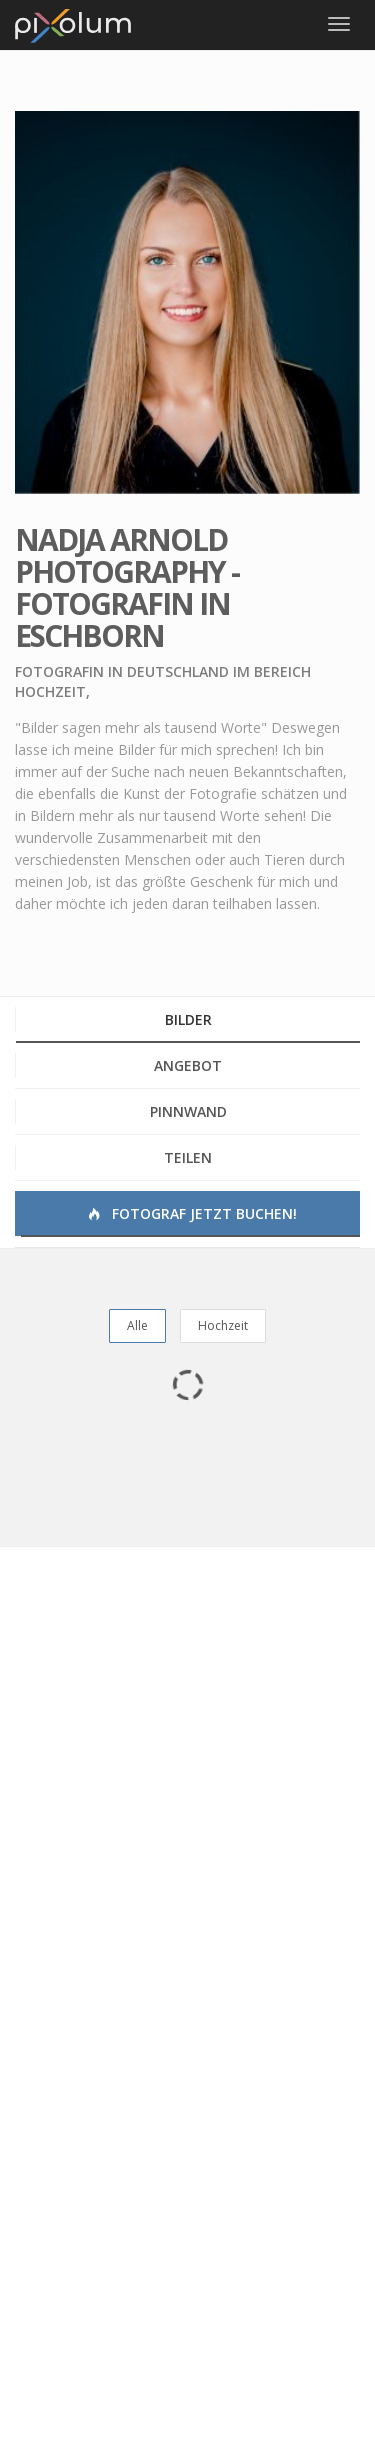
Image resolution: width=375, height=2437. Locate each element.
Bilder (188, 1019)
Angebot (188, 1065)
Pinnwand (188, 1111)
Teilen (188, 1157)
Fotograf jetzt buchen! (191, 1213)
